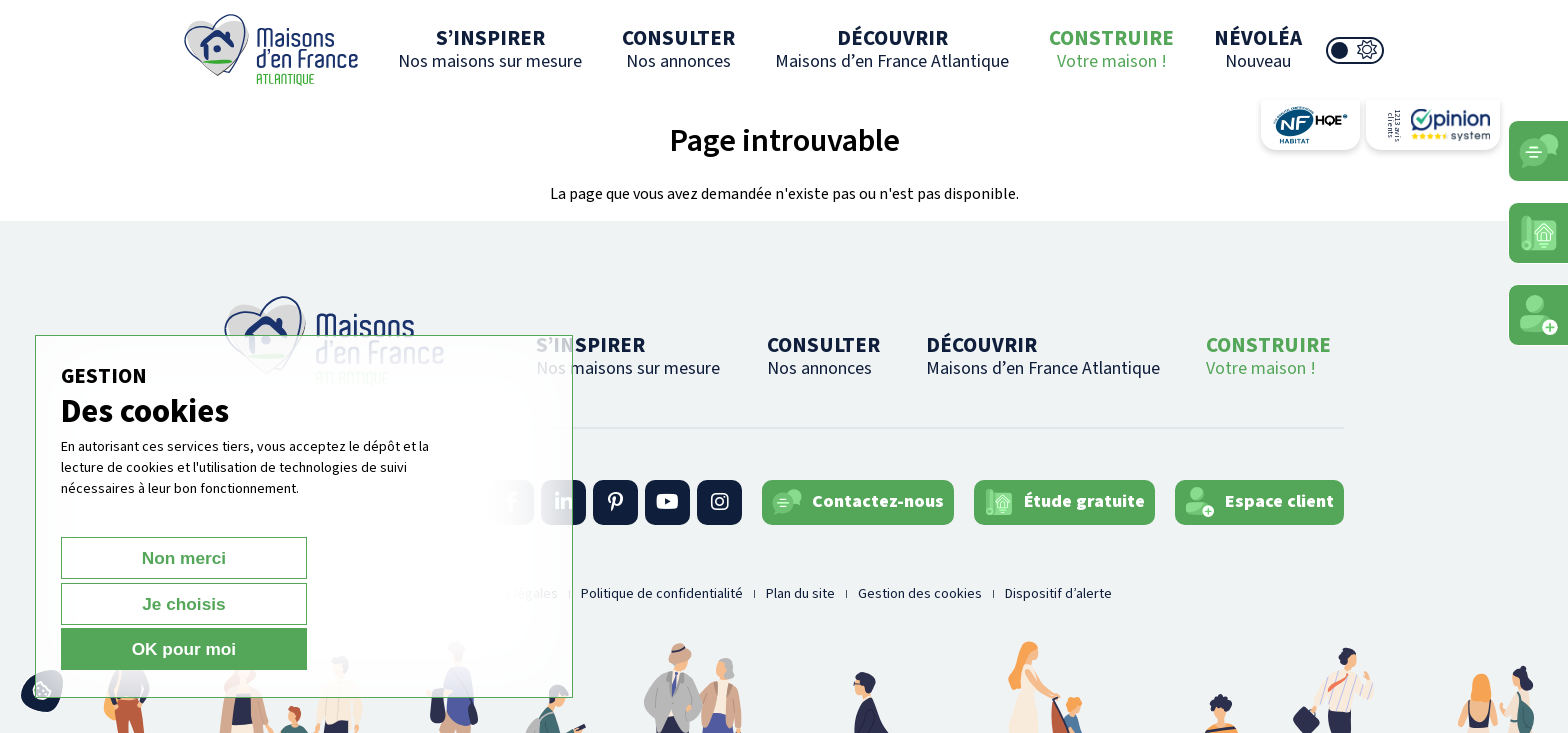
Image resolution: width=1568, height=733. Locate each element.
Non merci (131, 648)
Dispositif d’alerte (1058, 594)
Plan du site (800, 594)
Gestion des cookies (920, 594)
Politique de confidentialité (662, 594)
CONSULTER (678, 48)
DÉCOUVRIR (892, 48)
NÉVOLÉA (1258, 48)
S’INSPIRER (490, 48)
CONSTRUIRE (1111, 48)
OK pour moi (436, 648)
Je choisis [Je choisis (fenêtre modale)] (284, 648)
